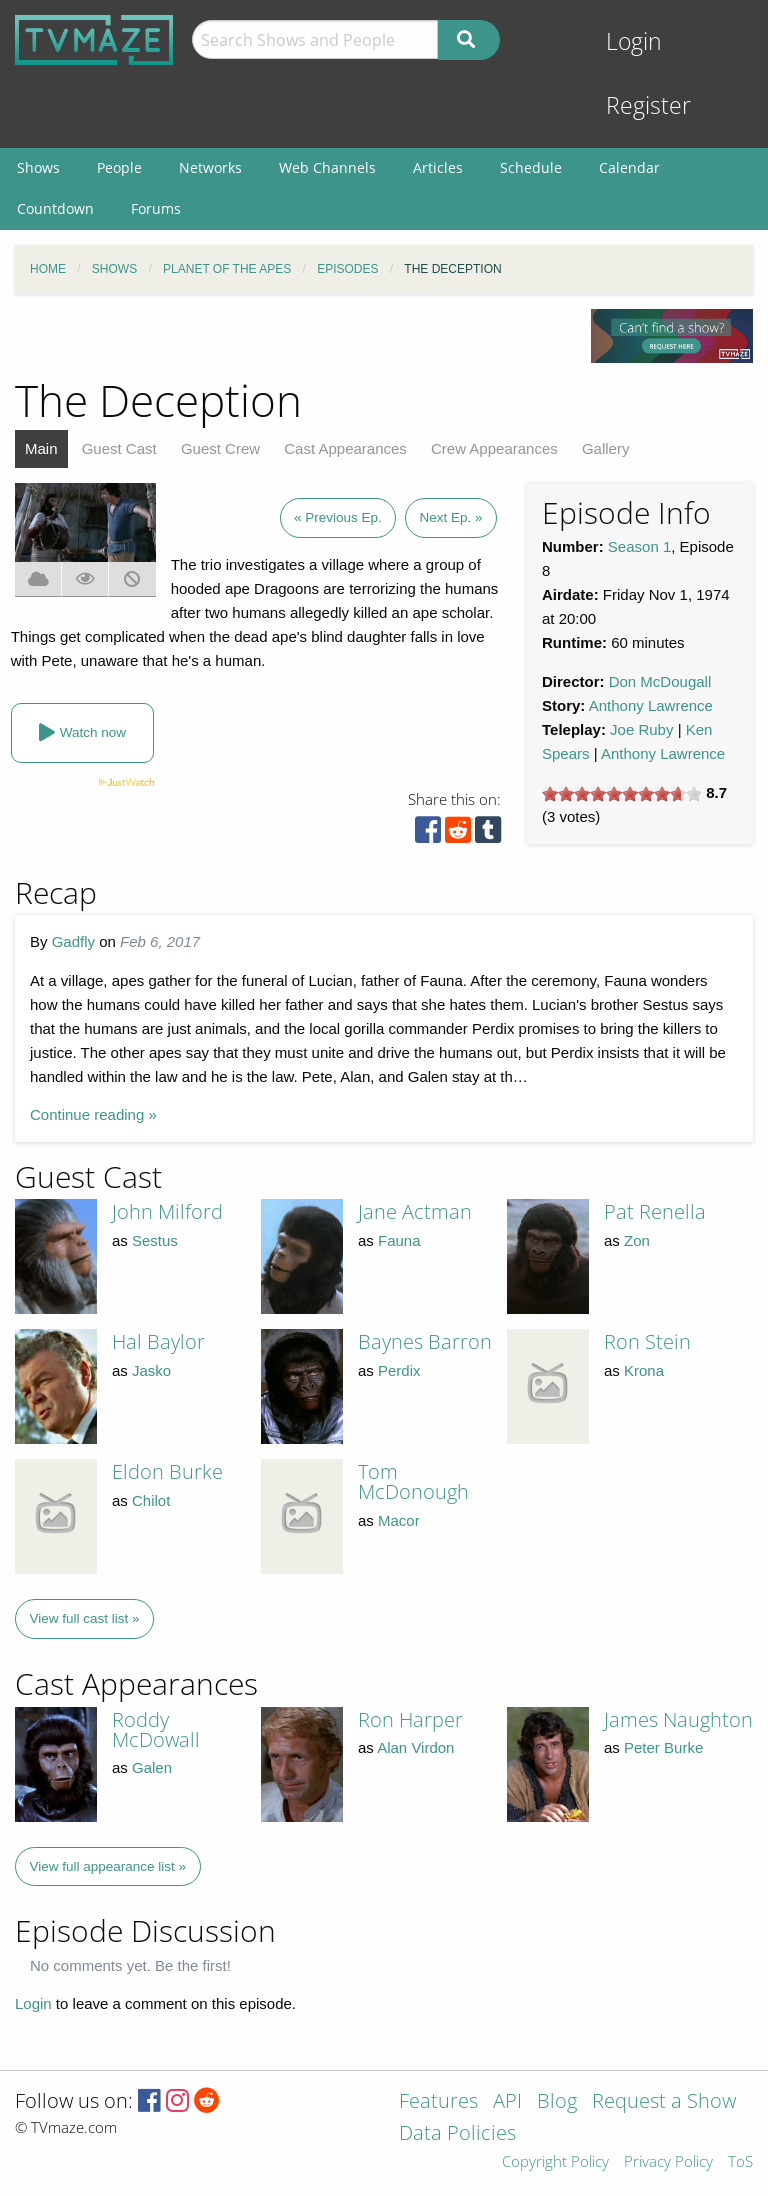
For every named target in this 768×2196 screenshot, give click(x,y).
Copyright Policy (555, 2162)
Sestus (155, 1240)
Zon (637, 1240)
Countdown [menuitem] (55, 208)
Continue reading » (93, 1114)
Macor (399, 1520)
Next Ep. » (450, 517)
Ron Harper (410, 1719)
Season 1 (639, 546)
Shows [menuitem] (38, 167)
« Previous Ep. (338, 517)
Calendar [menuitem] (629, 167)
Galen (152, 1767)
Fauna (399, 1240)
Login (634, 41)
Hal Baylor (158, 1341)
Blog (557, 2102)
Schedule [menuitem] (531, 167)
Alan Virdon (415, 1747)
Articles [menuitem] (438, 167)
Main (41, 448)
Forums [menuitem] (156, 208)
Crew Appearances (494, 448)
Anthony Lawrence (651, 705)
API (507, 2102)
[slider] (622, 794)
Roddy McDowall (156, 1729)
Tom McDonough (413, 1481)
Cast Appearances (345, 448)
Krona (644, 1370)
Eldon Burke (167, 1471)
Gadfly (73, 941)
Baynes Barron (425, 1341)
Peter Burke (663, 1747)
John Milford (167, 1211)
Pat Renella (655, 1211)
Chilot (151, 1500)
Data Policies (457, 2134)
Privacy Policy (668, 2162)
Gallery (606, 448)
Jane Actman (415, 1211)
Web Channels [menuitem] (327, 167)
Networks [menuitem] (210, 167)
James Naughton (678, 1719)
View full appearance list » (108, 1866)
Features (438, 2102)
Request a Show (664, 2102)
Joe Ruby (641, 729)
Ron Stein (647, 1341)
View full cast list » (85, 1618)
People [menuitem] (119, 167)
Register (648, 105)
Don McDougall (660, 681)
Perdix (399, 1370)
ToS (740, 2162)
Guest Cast (119, 448)
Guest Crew (220, 448)
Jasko (151, 1370)
